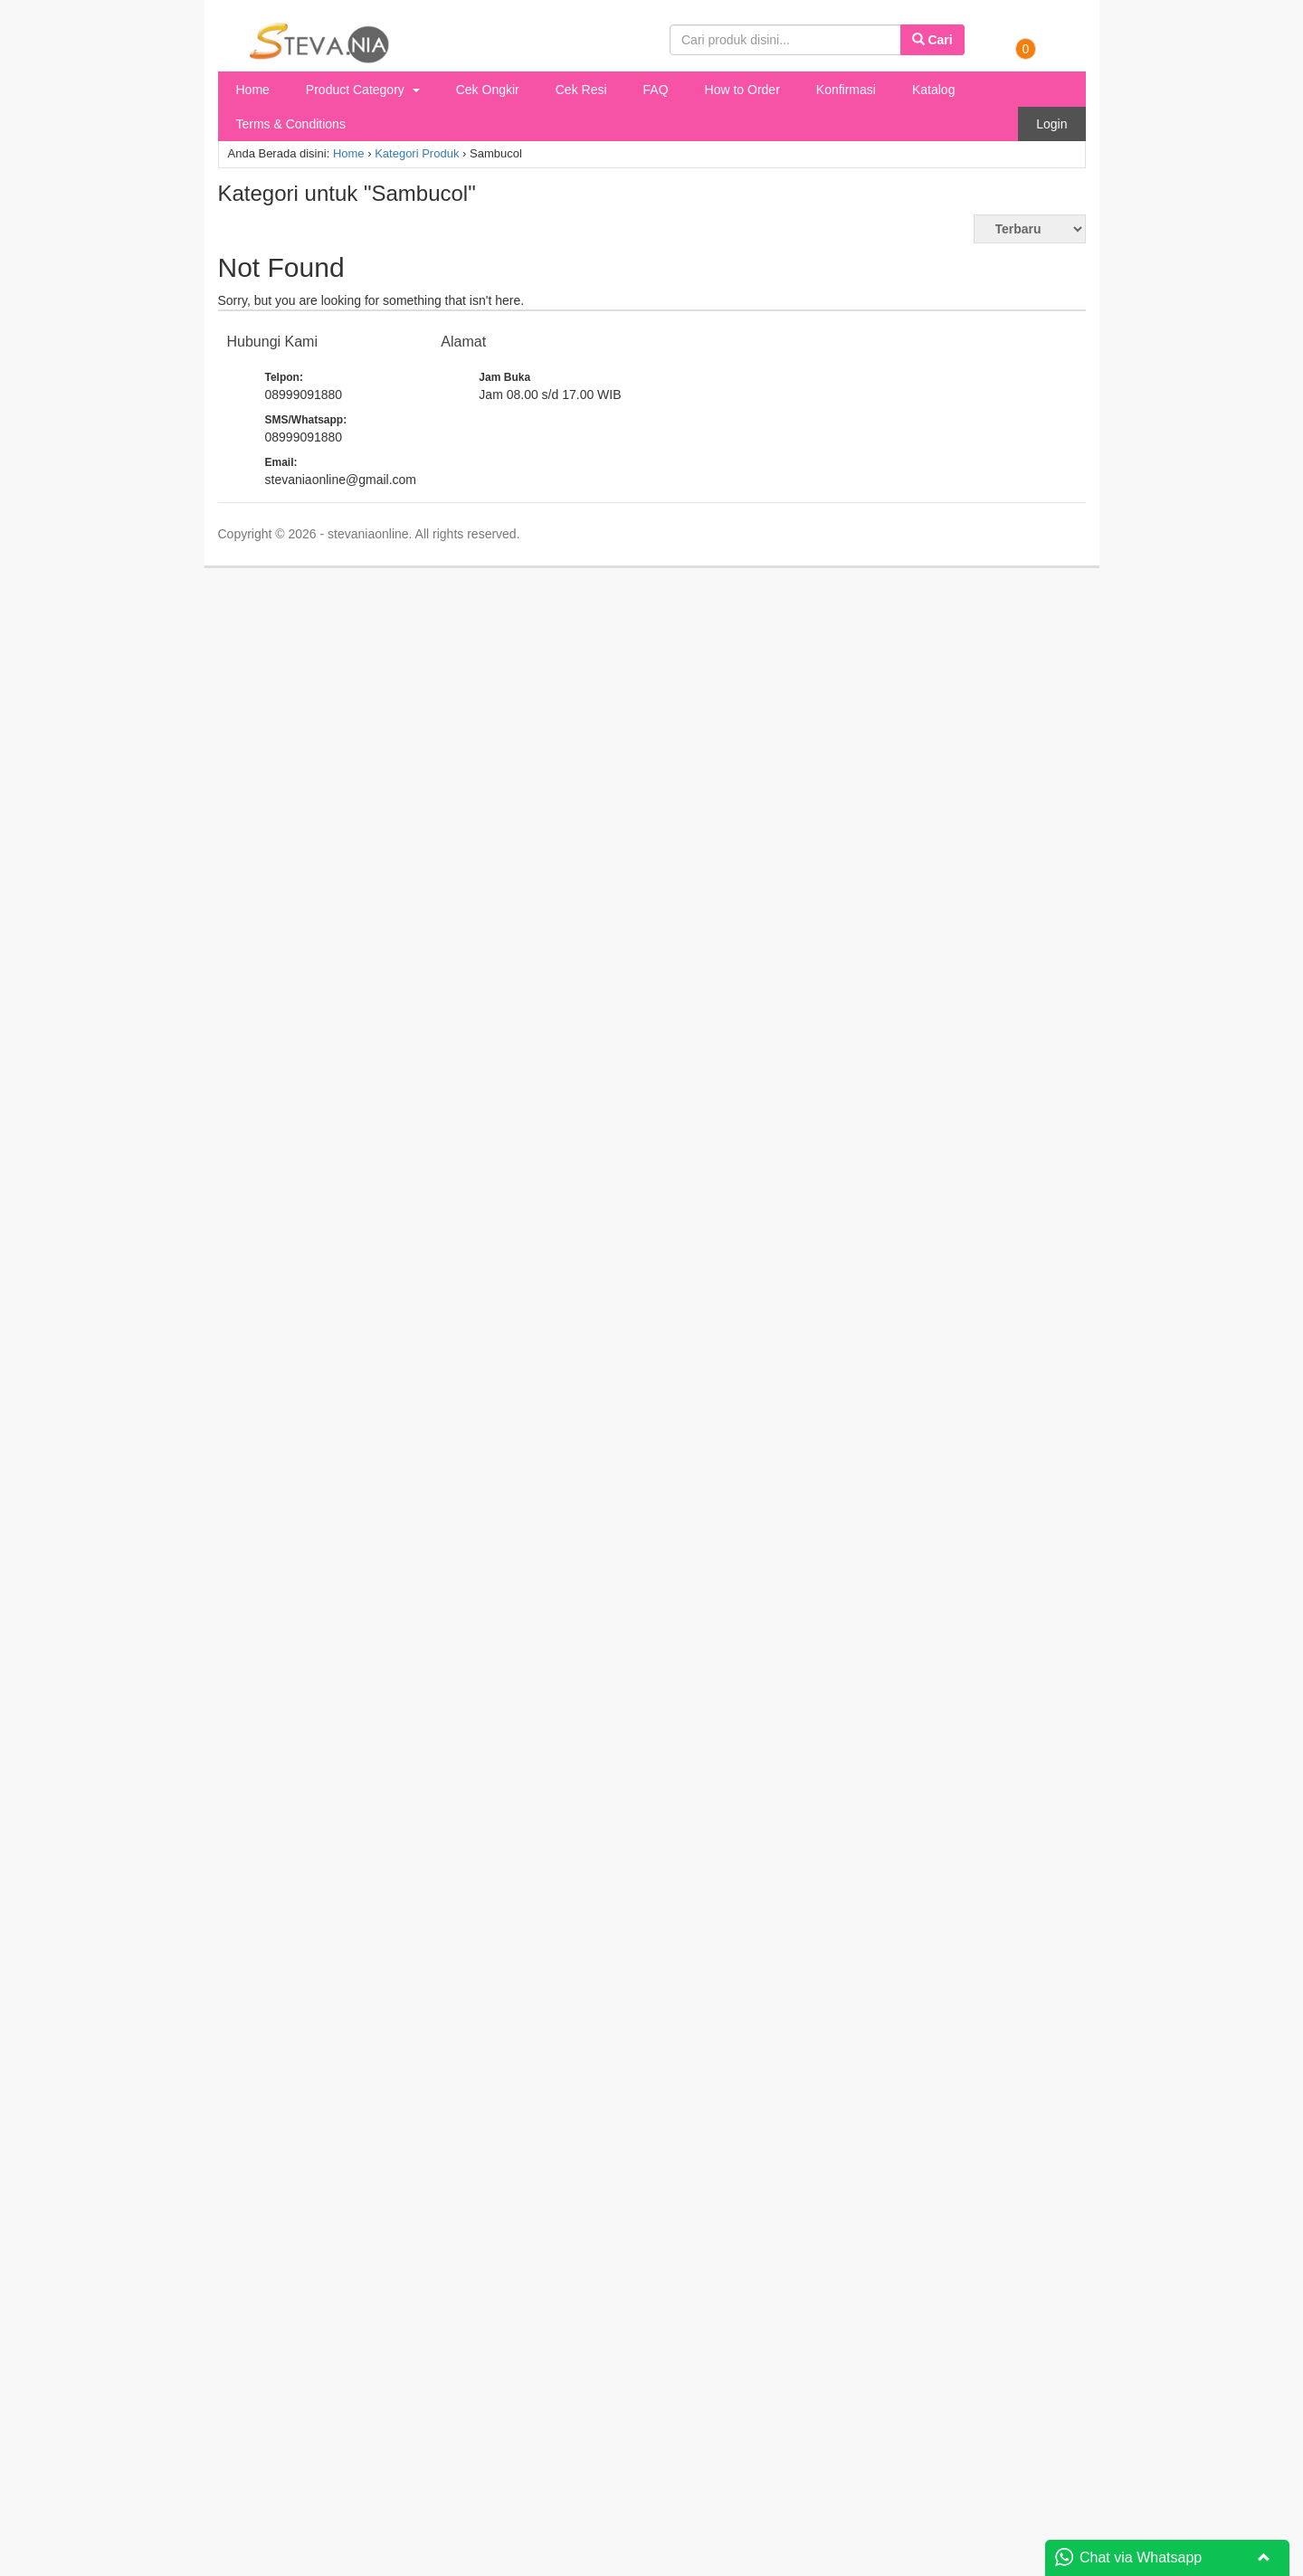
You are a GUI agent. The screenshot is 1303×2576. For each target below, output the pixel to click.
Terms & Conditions (291, 124)
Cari (932, 40)
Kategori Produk (417, 153)
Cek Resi (581, 89)
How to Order (742, 89)
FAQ (656, 89)
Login (1051, 124)
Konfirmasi (846, 89)
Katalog (933, 89)
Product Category (363, 89)
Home (253, 89)
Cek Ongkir (487, 89)
